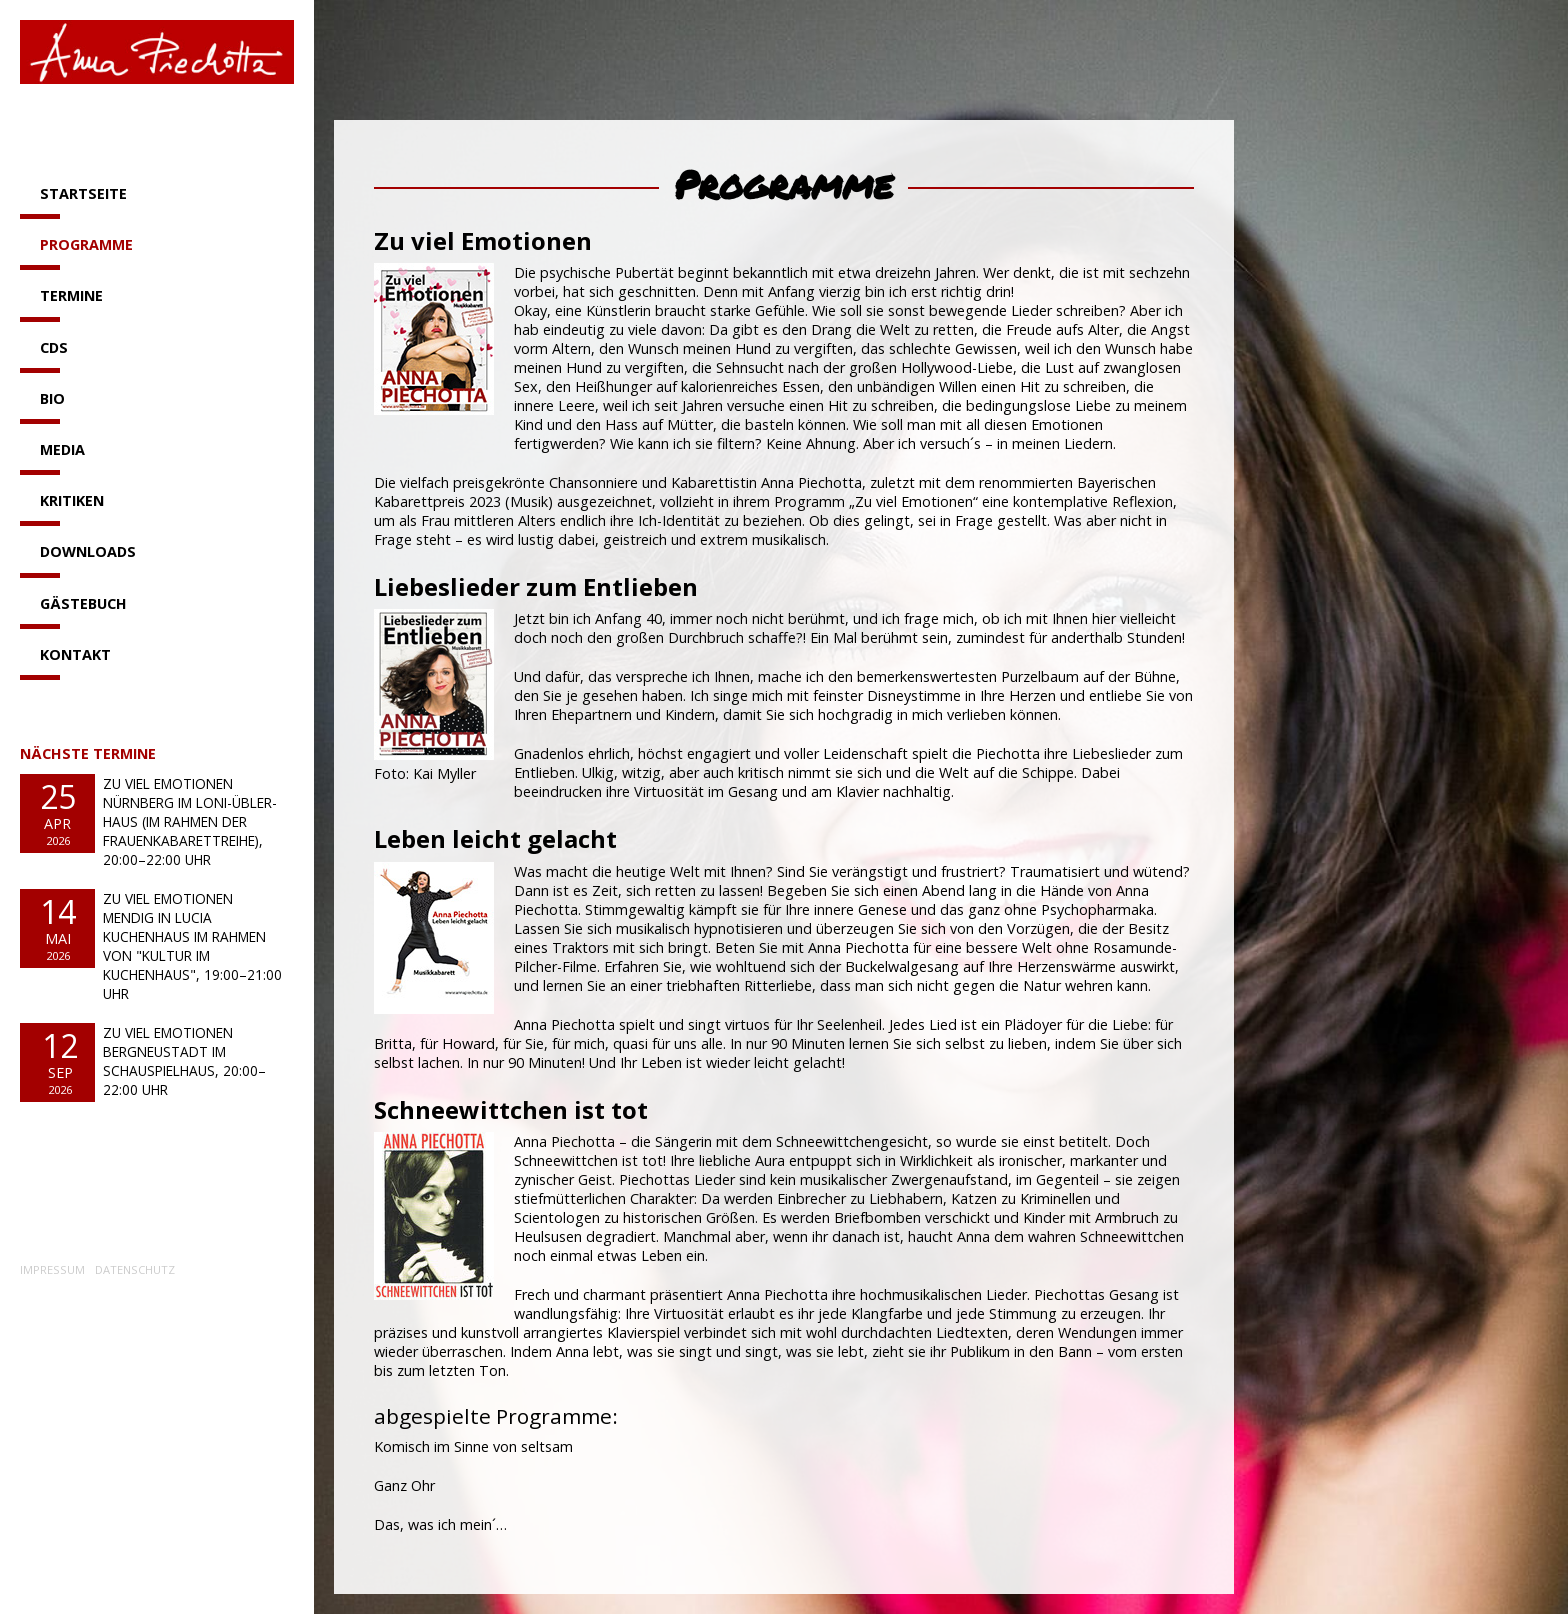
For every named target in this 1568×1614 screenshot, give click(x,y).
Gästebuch (83, 603)
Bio (52, 398)
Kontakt (75, 654)
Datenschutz (135, 1269)
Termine (71, 295)
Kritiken (72, 500)
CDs (54, 347)
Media (62, 449)
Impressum (52, 1269)
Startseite (83, 193)
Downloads (88, 551)
